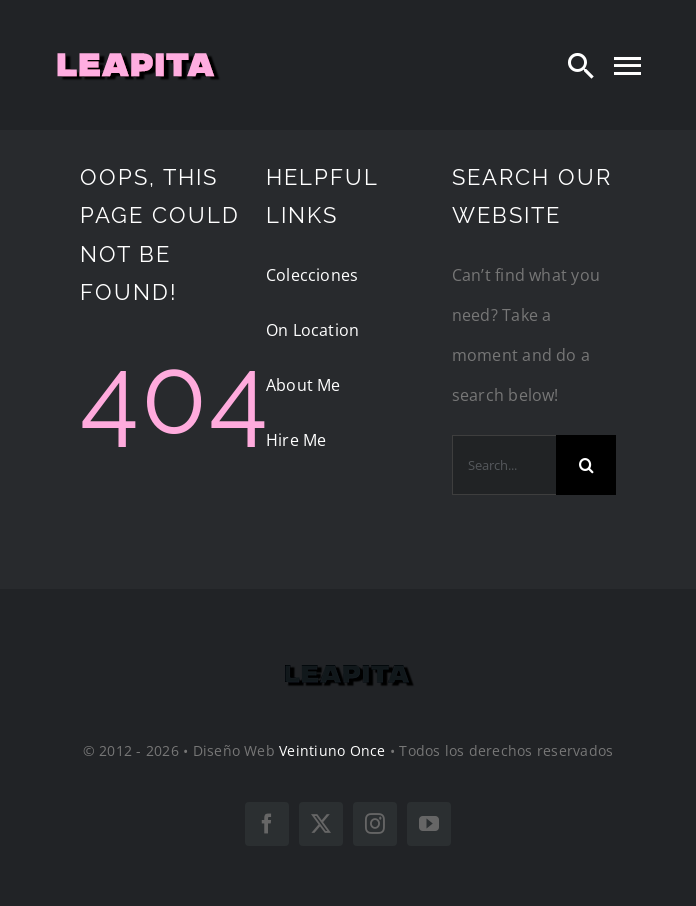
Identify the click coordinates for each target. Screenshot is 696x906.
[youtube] (429, 824)
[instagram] (375, 824)
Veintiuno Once (332, 750)
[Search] (581, 65)
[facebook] (267, 824)
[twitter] (321, 824)
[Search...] (504, 465)
